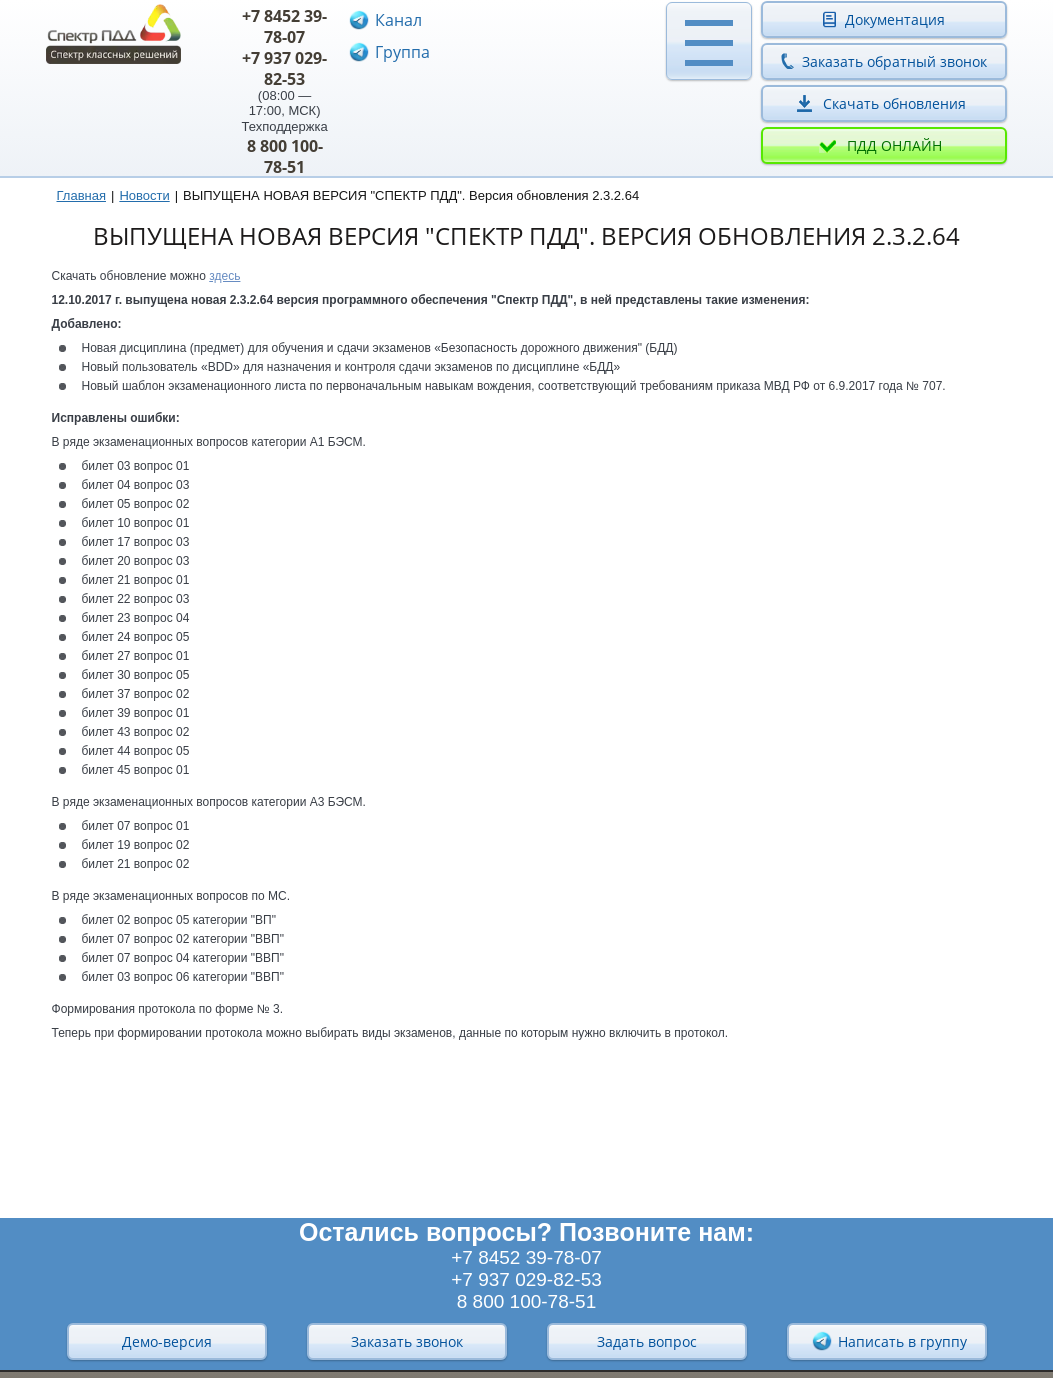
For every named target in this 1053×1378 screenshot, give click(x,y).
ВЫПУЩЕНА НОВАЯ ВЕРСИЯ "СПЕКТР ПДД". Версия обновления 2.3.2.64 (411, 195)
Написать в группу (889, 1341)
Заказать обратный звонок (894, 61)
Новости (144, 195)
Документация (895, 19)
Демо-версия (167, 1341)
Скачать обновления (894, 103)
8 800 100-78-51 (285, 156)
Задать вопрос (647, 1341)
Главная (81, 195)
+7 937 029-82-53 (284, 68)
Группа (402, 52)
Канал (398, 20)
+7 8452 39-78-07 (284, 26)
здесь (224, 276)
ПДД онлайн (894, 145)
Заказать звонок (407, 1341)
